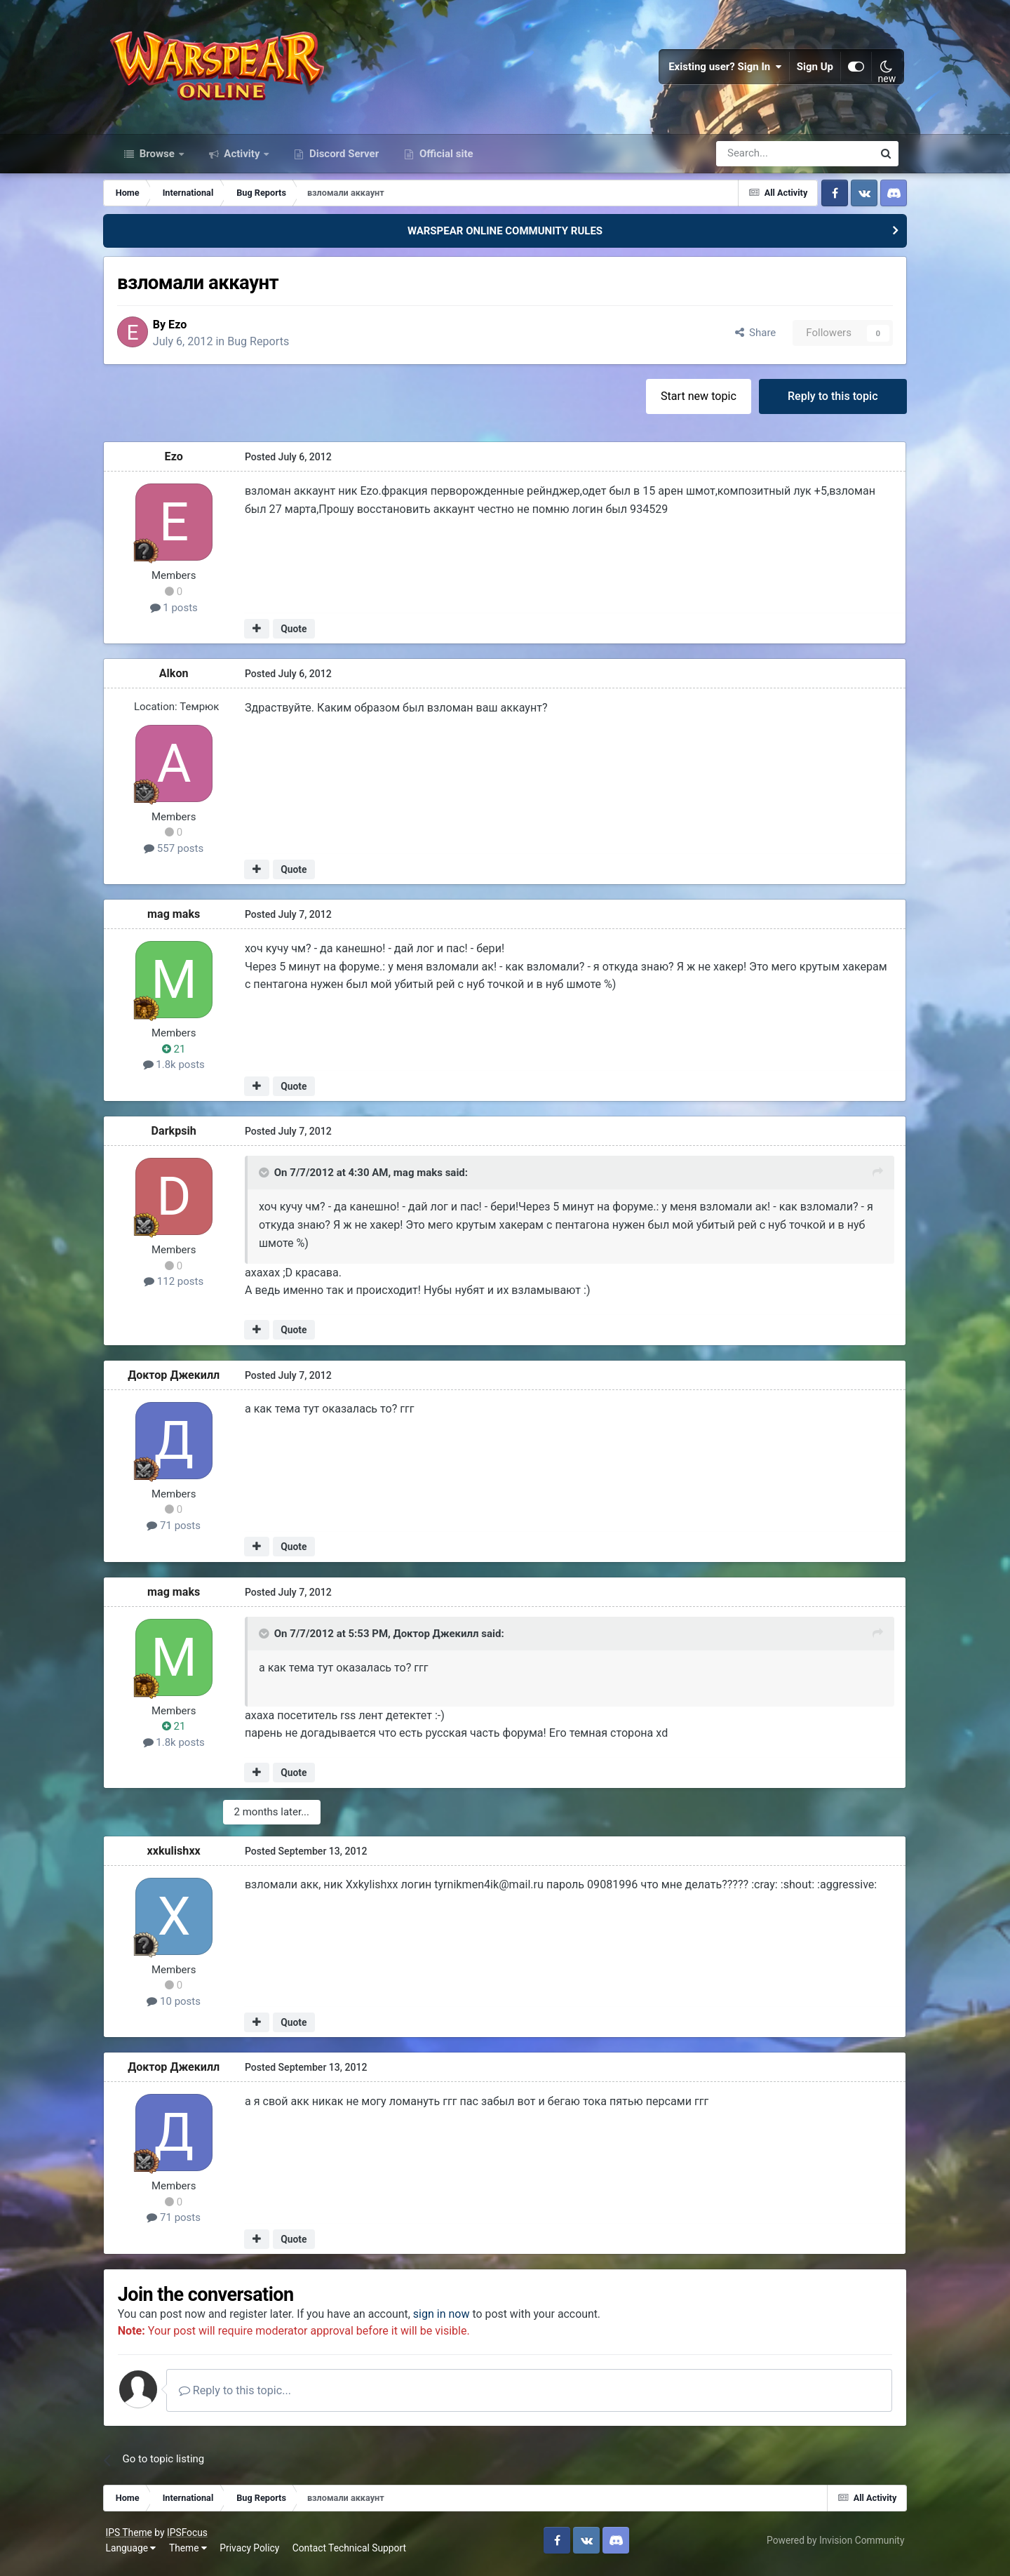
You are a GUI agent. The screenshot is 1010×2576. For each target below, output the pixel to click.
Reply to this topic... (247, 2397)
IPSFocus (193, 2539)
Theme (194, 2555)
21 (182, 1056)
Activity (242, 160)
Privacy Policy (255, 2555)
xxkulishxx (182, 1857)
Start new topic (690, 402)
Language (137, 2555)
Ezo (189, 331)
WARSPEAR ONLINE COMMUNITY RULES (505, 237)
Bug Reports (270, 347)
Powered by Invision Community (829, 2547)
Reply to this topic (824, 402)
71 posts (183, 1532)
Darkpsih (182, 1137)
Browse (157, 160)
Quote (302, 635)
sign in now (454, 2321)
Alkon (182, 680)
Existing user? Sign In (719, 70)
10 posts (183, 2007)
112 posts (182, 1288)
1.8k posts (182, 1072)
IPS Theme (135, 2539)
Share (746, 339)
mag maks (182, 921)
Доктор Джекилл (183, 1382)
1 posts (182, 614)
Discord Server (343, 160)
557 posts (182, 855)
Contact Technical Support (355, 2555)
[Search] (757, 160)
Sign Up (809, 70)
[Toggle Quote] (273, 1180)
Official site (445, 160)
